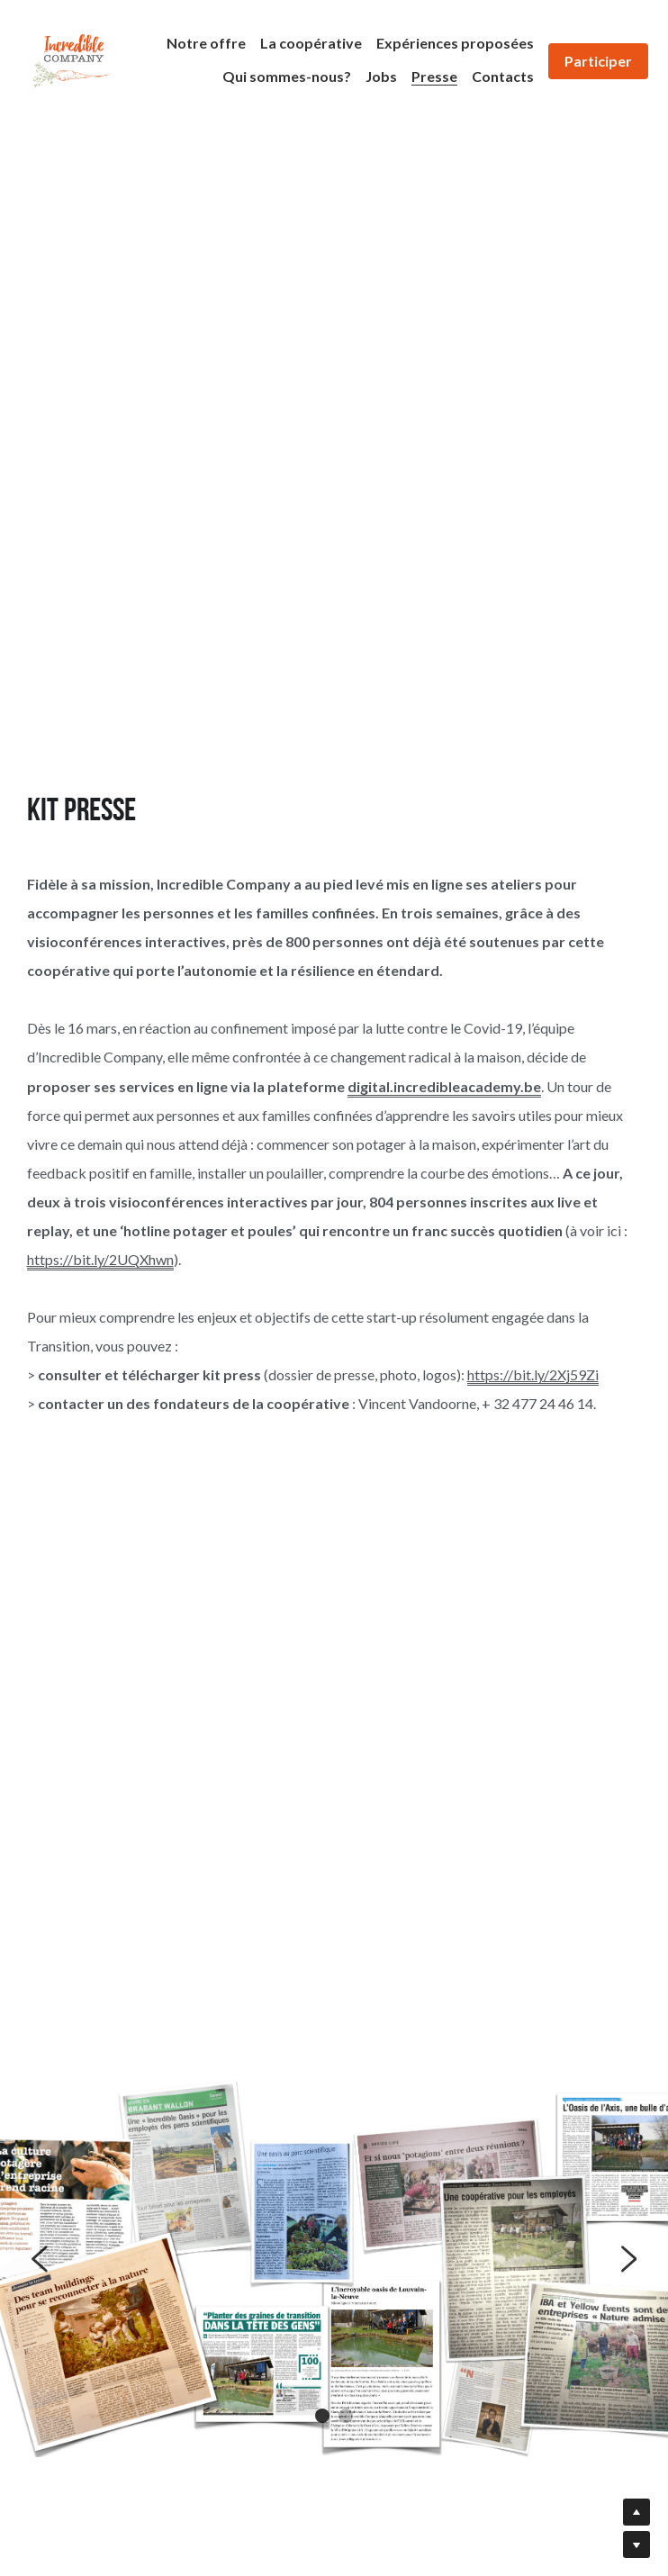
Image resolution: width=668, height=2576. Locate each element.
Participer (598, 60)
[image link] (71, 59)
